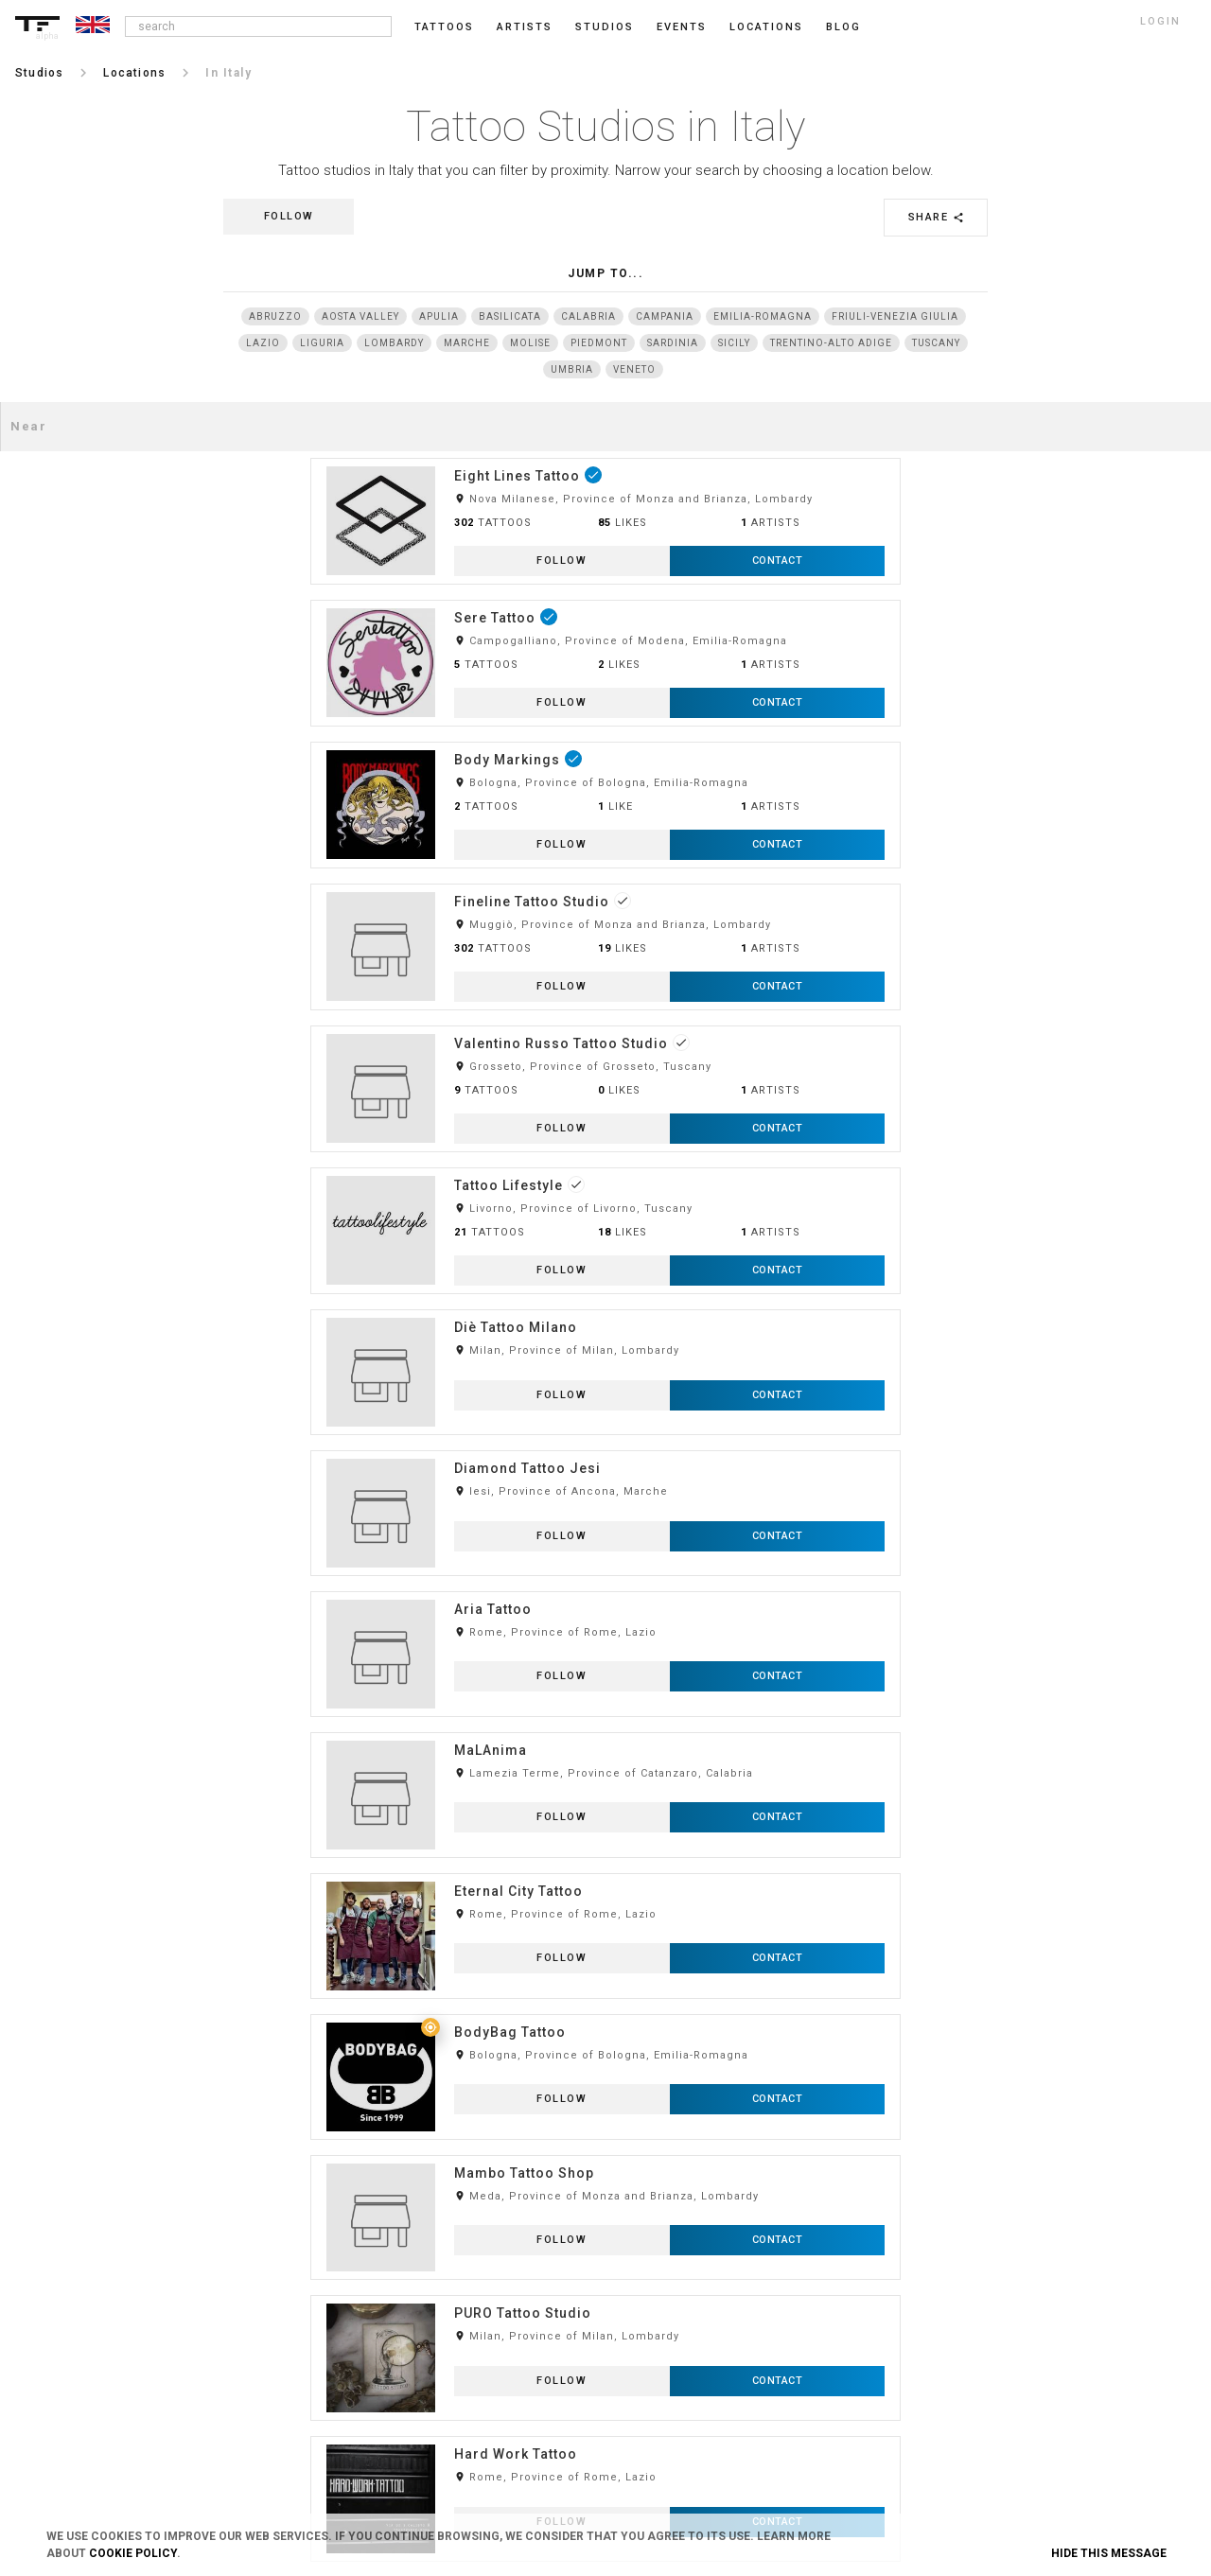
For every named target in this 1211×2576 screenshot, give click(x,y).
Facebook (960, 2252)
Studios (604, 27)
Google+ (957, 2408)
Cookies (467, 2283)
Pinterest (958, 2315)
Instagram (963, 2221)
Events (682, 27)
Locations (766, 27)
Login (216, 2221)
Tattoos (444, 27)
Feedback (715, 2252)
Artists (525, 27)
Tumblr (955, 2283)
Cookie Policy (133, 2553)
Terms (463, 2221)
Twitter (954, 2377)
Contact (467, 2315)
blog (843, 27)
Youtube (957, 2439)
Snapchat (960, 2346)
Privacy (465, 2252)
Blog (703, 2221)
